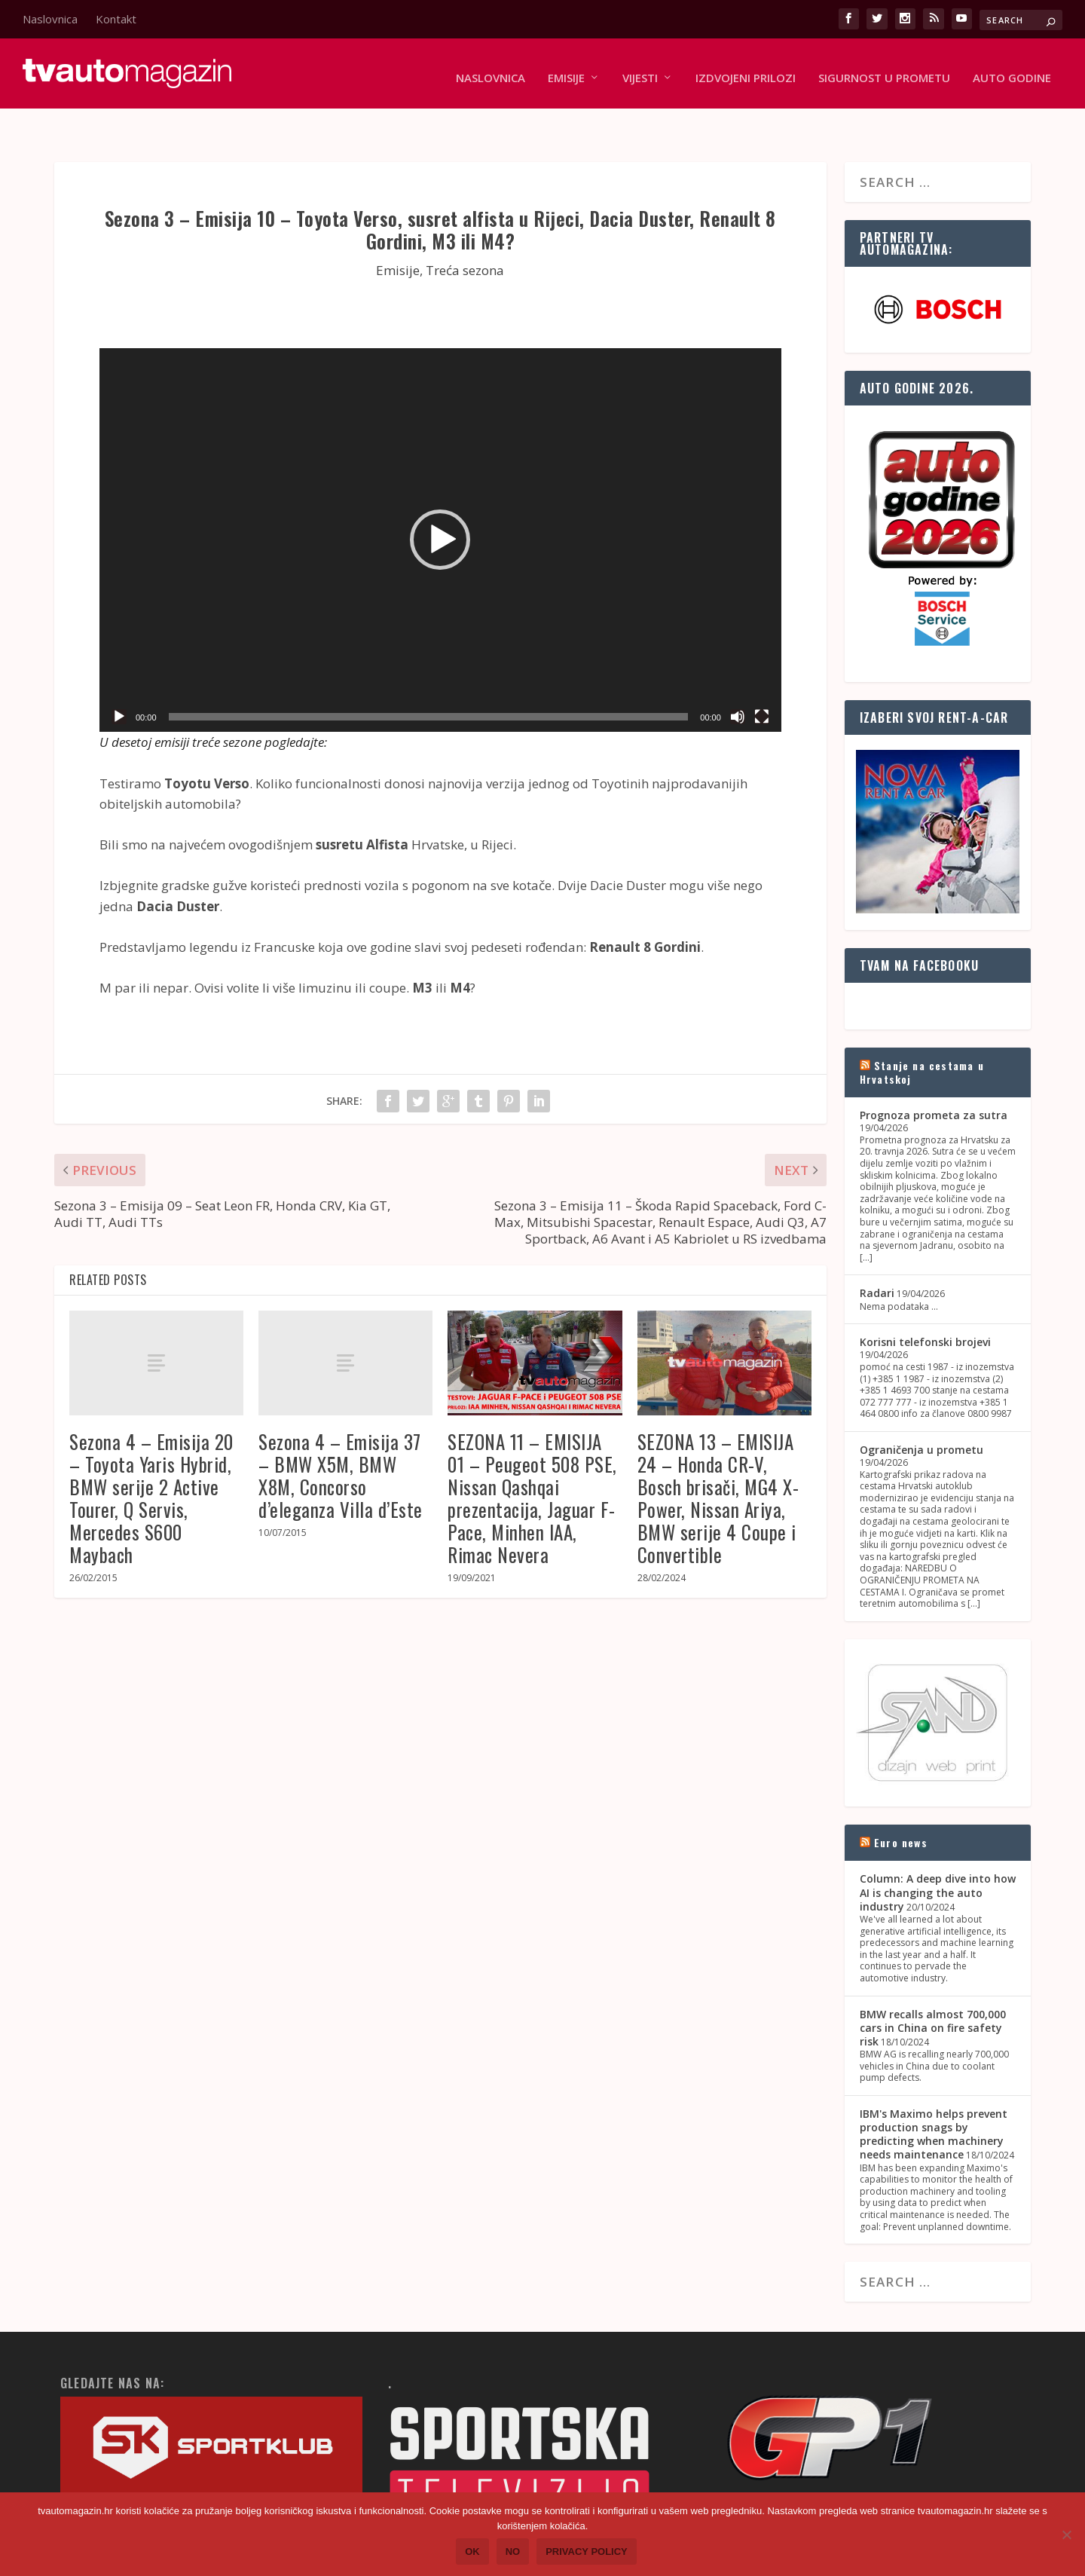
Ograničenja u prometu (921, 1416)
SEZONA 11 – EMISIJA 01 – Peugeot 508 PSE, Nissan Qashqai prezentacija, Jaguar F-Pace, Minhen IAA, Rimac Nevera (532, 1464)
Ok (472, 2551)
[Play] (119, 684)
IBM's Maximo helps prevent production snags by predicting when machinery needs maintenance (933, 2101)
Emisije (566, 69)
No (513, 2551)
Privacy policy (587, 2551)
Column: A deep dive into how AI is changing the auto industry (938, 1859)
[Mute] (737, 684)
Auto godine (1012, 69)
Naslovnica (50, 18)
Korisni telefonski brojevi (925, 1309)
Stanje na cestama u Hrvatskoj (922, 1039)
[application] (440, 507)
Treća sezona (465, 237)
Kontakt (116, 18)
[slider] (429, 684)
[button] (440, 507)
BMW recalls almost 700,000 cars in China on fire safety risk (933, 1994)
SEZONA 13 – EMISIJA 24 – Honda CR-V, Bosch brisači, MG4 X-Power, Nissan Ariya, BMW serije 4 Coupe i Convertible (718, 1464)
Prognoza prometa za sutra (933, 1082)
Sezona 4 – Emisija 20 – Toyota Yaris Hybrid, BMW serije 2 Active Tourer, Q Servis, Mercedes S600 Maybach (151, 1464)
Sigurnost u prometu (884, 69)
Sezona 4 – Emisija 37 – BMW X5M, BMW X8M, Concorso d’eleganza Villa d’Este (340, 1442)
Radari (877, 1260)
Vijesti (640, 69)
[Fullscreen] (761, 684)
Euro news (901, 1810)
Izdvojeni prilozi (745, 69)
